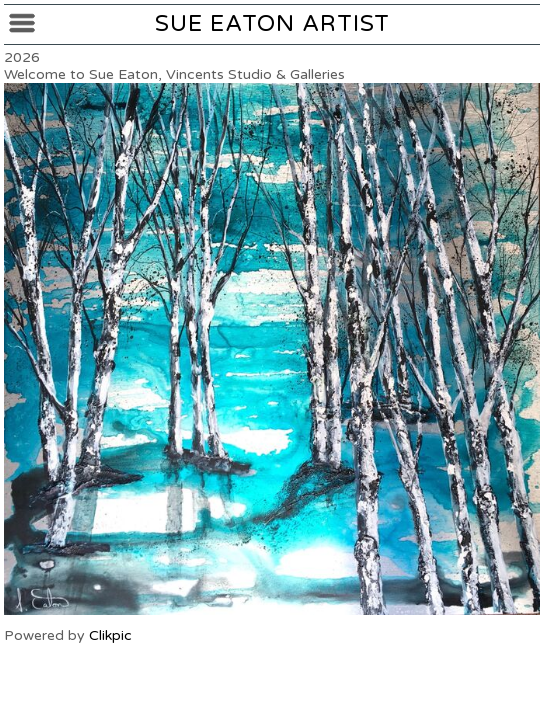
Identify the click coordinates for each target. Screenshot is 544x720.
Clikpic (110, 635)
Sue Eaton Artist (272, 23)
